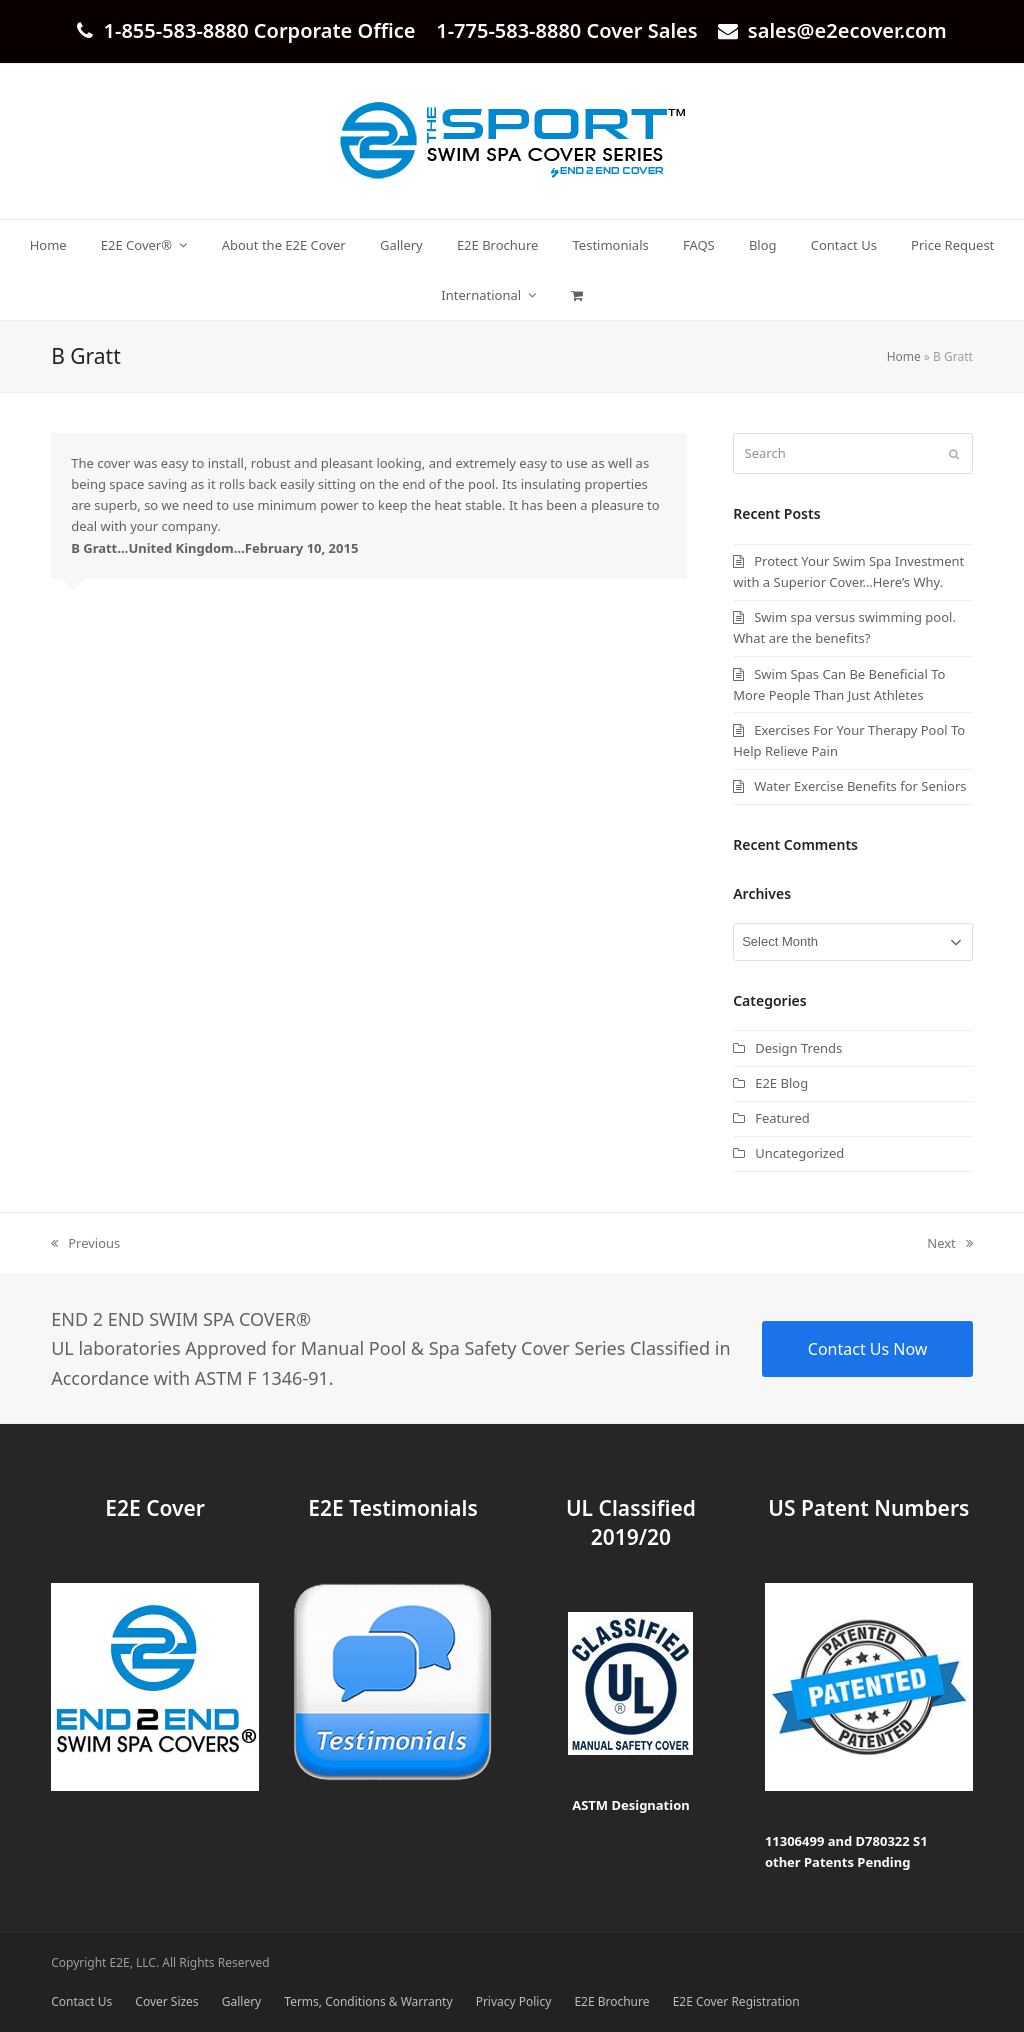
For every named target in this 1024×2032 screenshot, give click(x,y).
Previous (85, 1244)
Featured (782, 1118)
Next (950, 1244)
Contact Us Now (868, 1349)
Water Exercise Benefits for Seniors (860, 786)
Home (904, 356)
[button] (576, 295)
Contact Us (81, 2001)
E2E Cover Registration (736, 2001)
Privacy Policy (514, 2001)
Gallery (241, 2001)
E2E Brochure (611, 2001)
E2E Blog (781, 1083)
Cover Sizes (166, 2001)
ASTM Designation (631, 1805)
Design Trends (798, 1048)
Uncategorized (799, 1153)
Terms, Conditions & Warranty (368, 2001)
